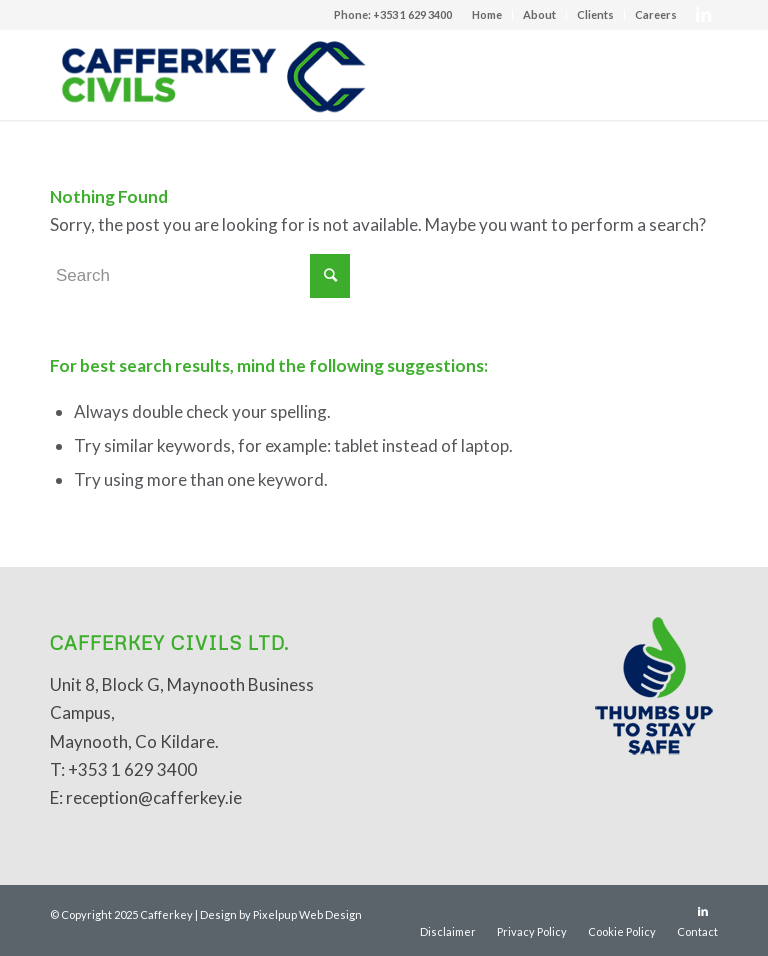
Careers (656, 14)
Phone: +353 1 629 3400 (393, 14)
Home (487, 14)
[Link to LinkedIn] (703, 15)
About (539, 14)
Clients (595, 14)
